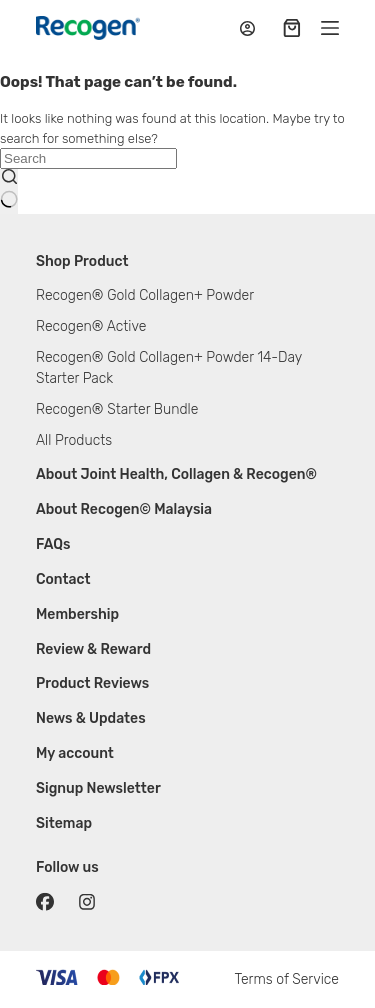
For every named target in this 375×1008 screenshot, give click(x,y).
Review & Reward (93, 649)
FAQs (53, 544)
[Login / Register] (247, 28)
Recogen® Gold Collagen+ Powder (145, 295)
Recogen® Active (91, 326)
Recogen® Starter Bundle (117, 409)
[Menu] (330, 28)
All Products (74, 440)
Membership (77, 614)
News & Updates (91, 718)
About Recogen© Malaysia (124, 509)
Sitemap (64, 823)
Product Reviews (92, 683)
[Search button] (9, 191)
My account (75, 753)
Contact (63, 579)
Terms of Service (286, 979)
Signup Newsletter (98, 788)
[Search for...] (88, 158)
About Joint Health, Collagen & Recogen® (176, 474)
